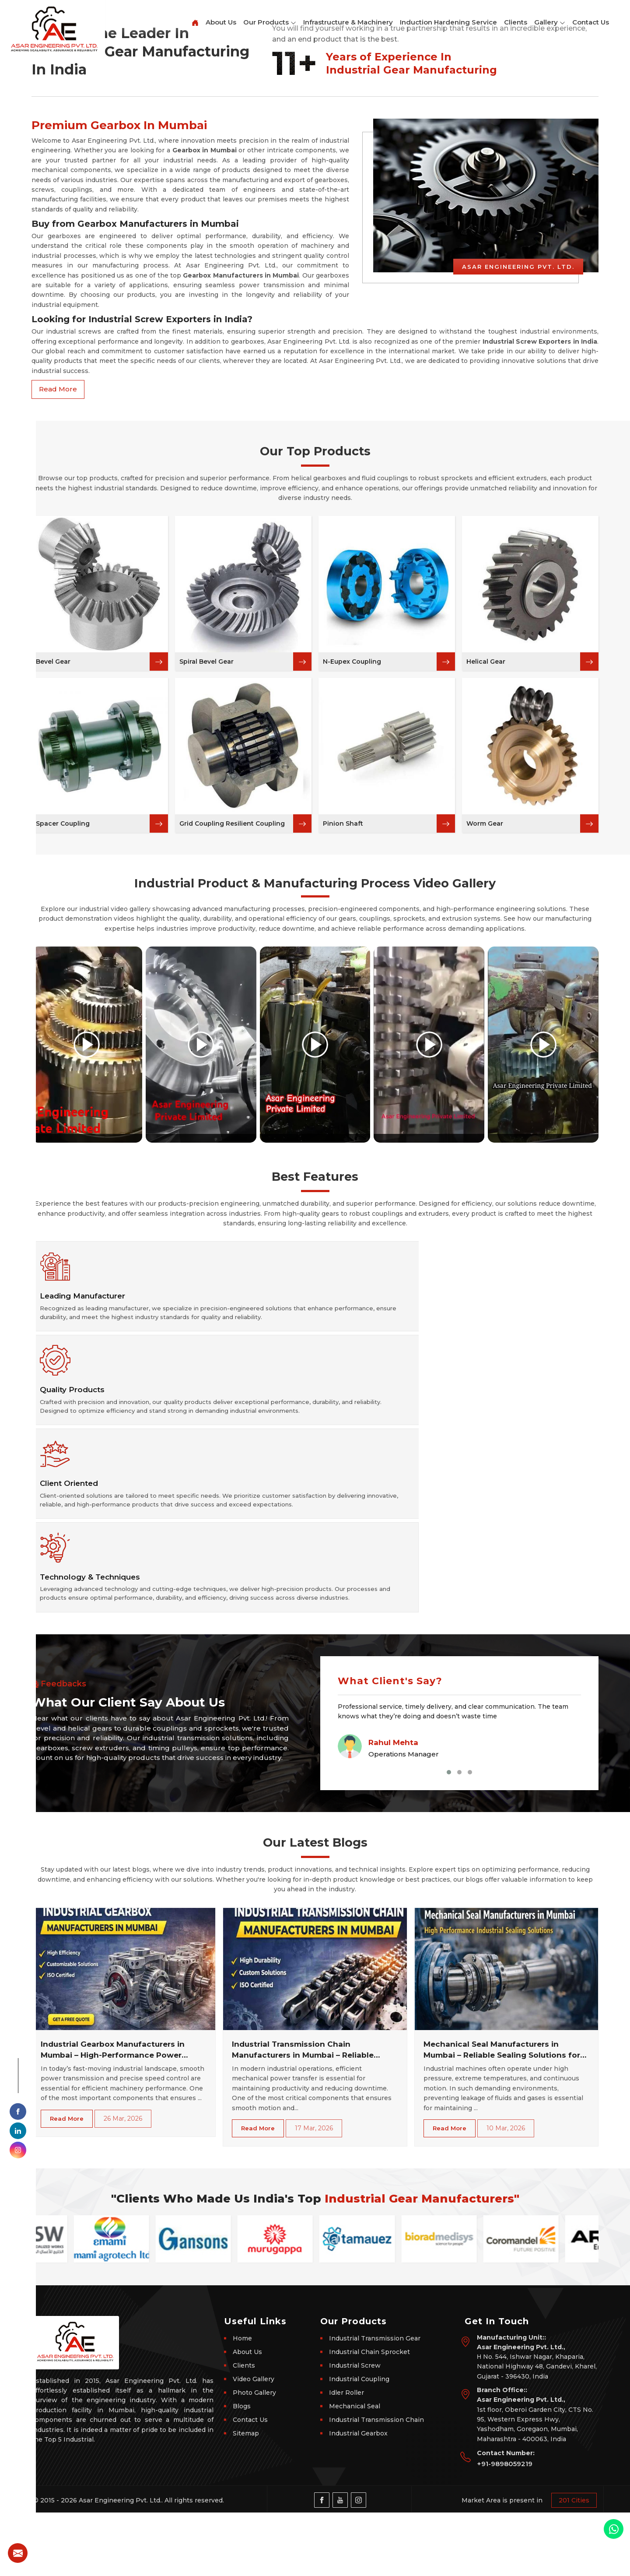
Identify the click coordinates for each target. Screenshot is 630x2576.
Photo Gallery (254, 2456)
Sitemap (246, 2496)
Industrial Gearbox (358, 2496)
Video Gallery (253, 2442)
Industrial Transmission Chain (376, 2483)
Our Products (269, 23)
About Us (221, 22)
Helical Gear (485, 957)
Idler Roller (346, 2456)
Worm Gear (484, 1119)
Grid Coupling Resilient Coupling (232, 1119)
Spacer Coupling (63, 1119)
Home (242, 2401)
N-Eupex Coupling (352, 957)
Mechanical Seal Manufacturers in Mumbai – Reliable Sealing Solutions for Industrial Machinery (502, 2114)
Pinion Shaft (343, 1119)
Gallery (549, 23)
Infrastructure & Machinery (348, 22)
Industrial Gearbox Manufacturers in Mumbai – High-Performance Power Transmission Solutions (113, 2114)
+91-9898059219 (504, 2527)
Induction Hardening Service (448, 22)
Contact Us (590, 22)
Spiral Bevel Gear (206, 957)
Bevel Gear (53, 957)
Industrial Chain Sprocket (369, 2415)
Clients (515, 22)
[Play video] (87, 1340)
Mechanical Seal (354, 2469)
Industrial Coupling (359, 2442)
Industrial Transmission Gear (374, 2401)
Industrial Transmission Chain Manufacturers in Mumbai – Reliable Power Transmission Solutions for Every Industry (311, 2114)
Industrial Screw (355, 2428)
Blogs (242, 2469)
